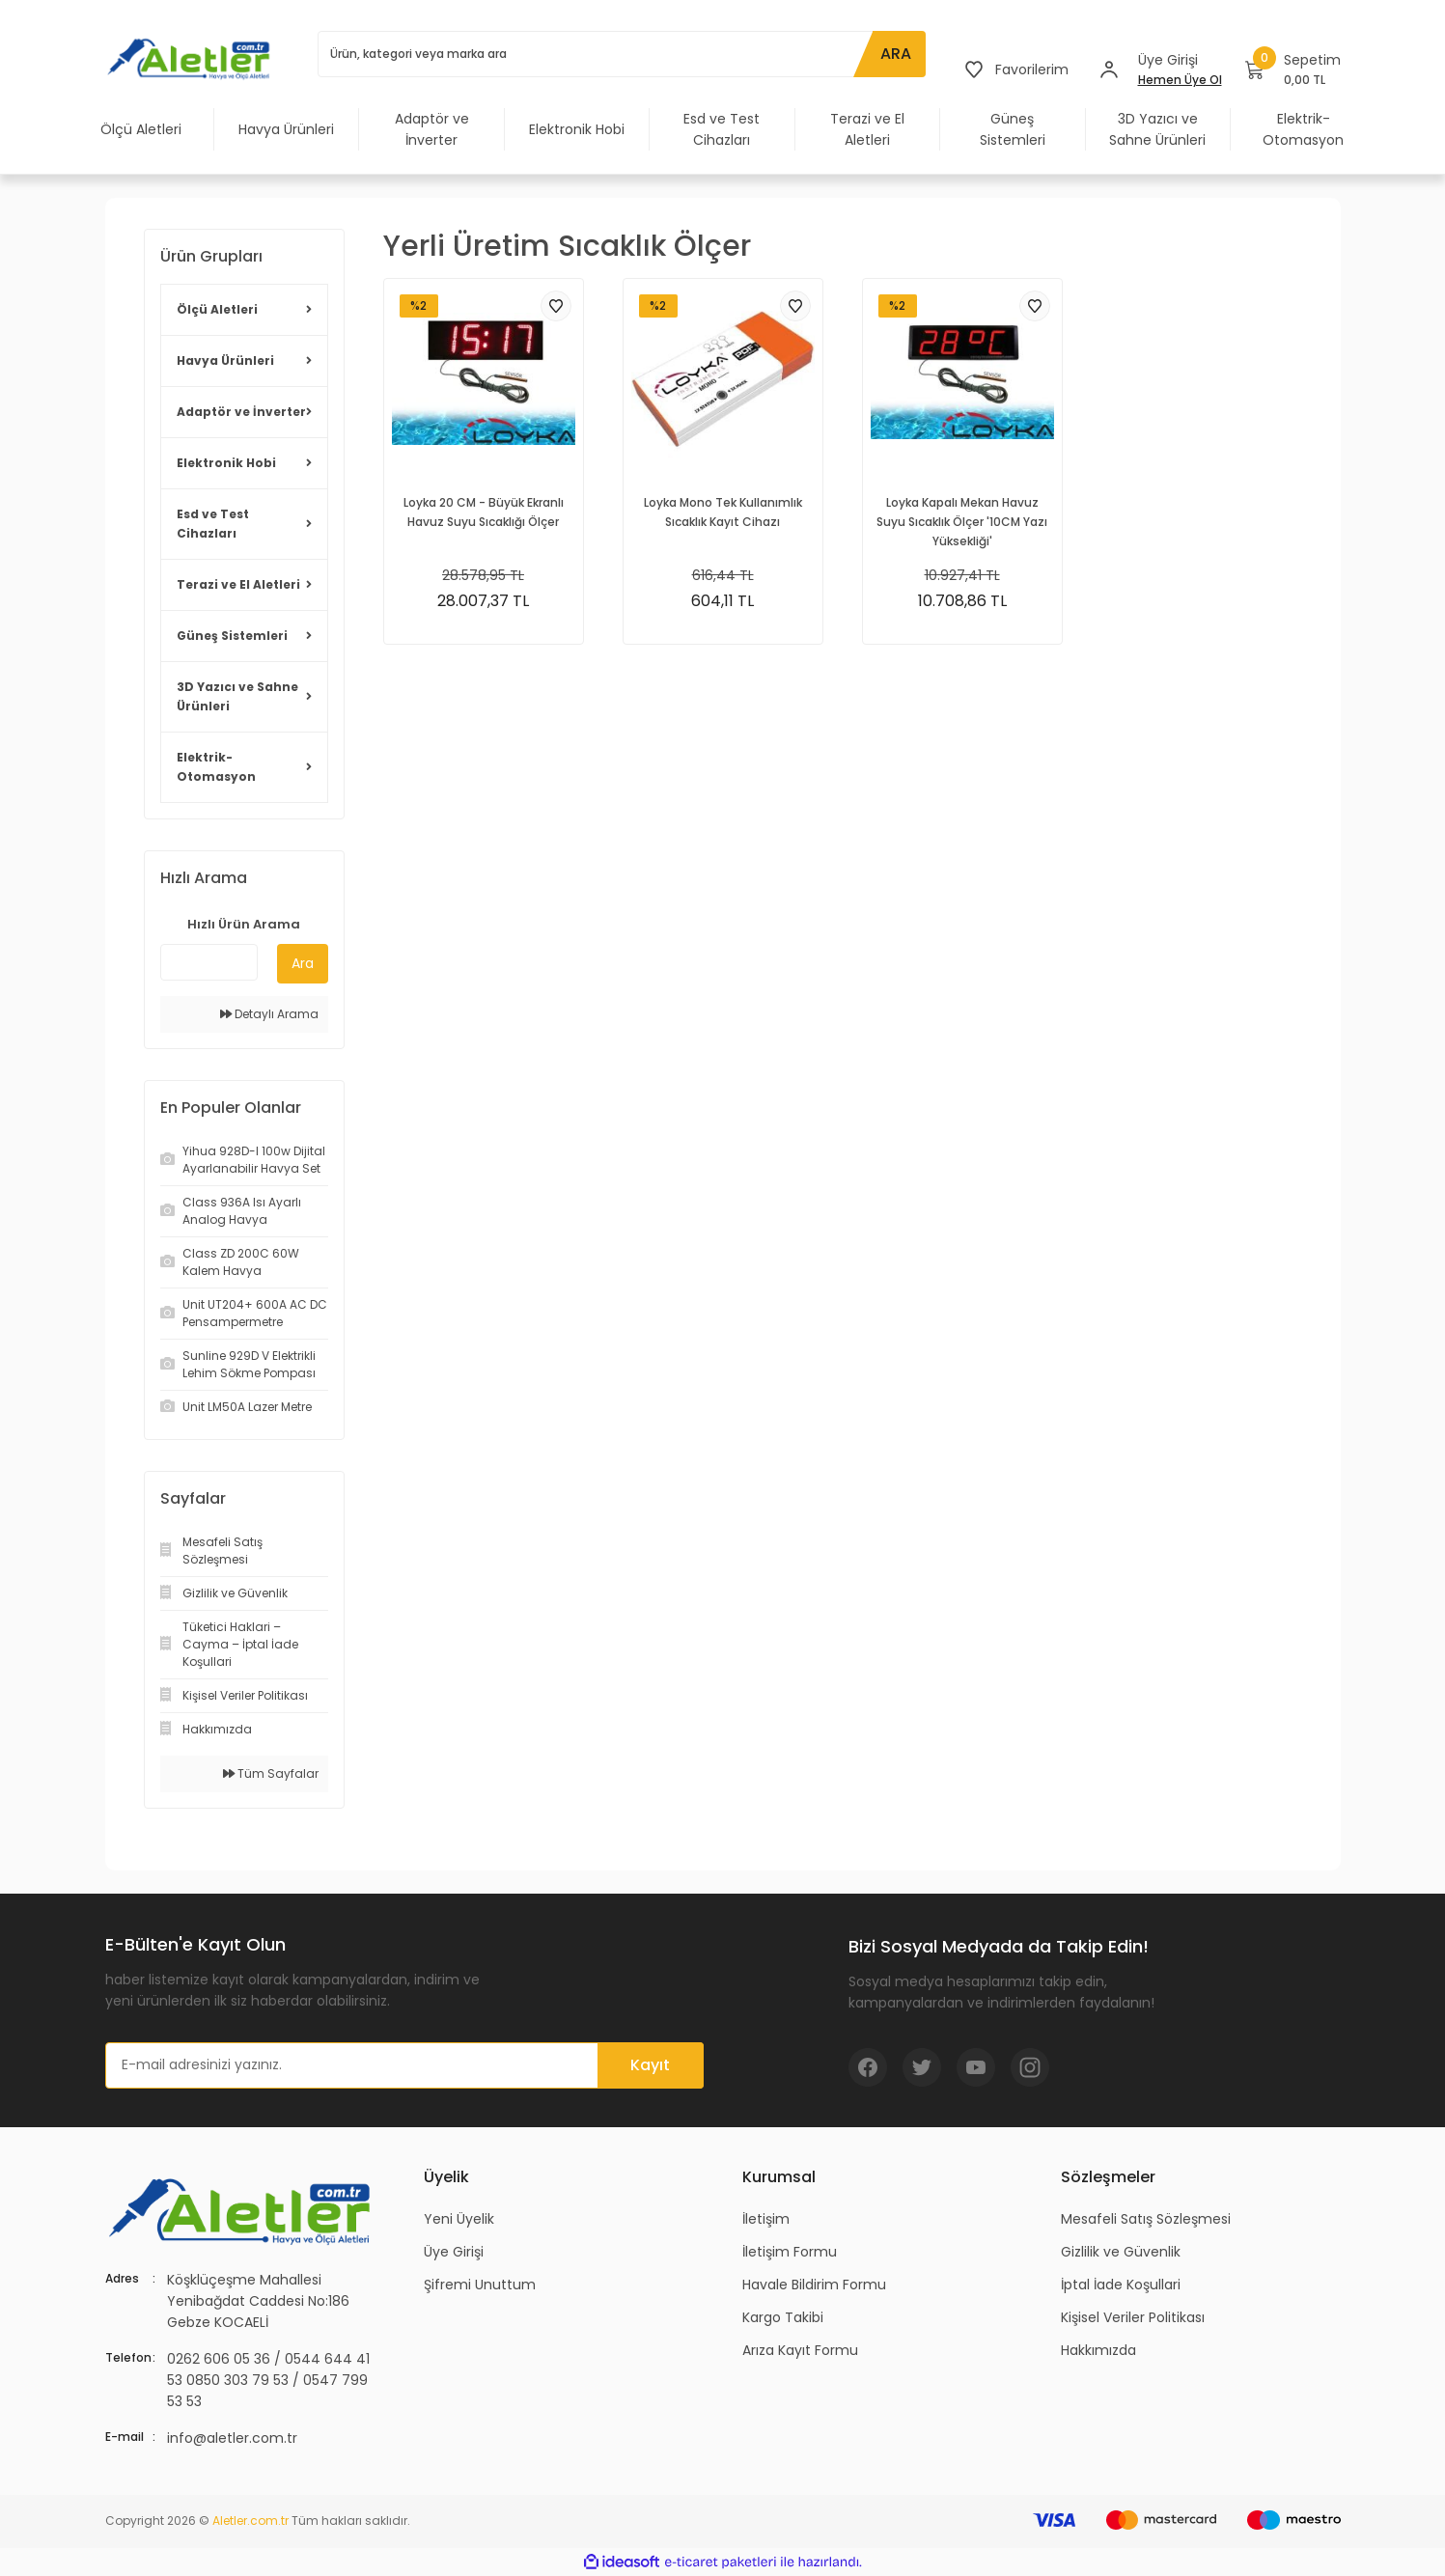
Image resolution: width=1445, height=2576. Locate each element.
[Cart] (1293, 69)
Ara (303, 963)
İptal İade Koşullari (1121, 2284)
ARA (895, 53)
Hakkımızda (1098, 2350)
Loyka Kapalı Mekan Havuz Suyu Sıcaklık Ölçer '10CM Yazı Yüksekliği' (961, 521)
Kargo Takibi (782, 2317)
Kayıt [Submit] (650, 2065)
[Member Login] (1109, 69)
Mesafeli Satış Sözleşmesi (1146, 2219)
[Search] (622, 54)
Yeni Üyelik (459, 2219)
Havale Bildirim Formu (814, 2284)
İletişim (766, 2219)
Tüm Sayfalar (271, 1773)
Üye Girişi (454, 2251)
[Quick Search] (209, 962)
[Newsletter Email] (404, 2065)
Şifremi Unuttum (480, 2284)
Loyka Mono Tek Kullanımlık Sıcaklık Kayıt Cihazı (723, 512)
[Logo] (192, 58)
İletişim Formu (789, 2251)
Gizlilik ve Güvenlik (1121, 2251)
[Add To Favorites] (556, 306)
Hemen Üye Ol (1180, 79)
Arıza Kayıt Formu (800, 2350)
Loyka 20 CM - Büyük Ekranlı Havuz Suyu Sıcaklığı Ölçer (483, 512)
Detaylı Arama (269, 1014)
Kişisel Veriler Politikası (1133, 2317)
